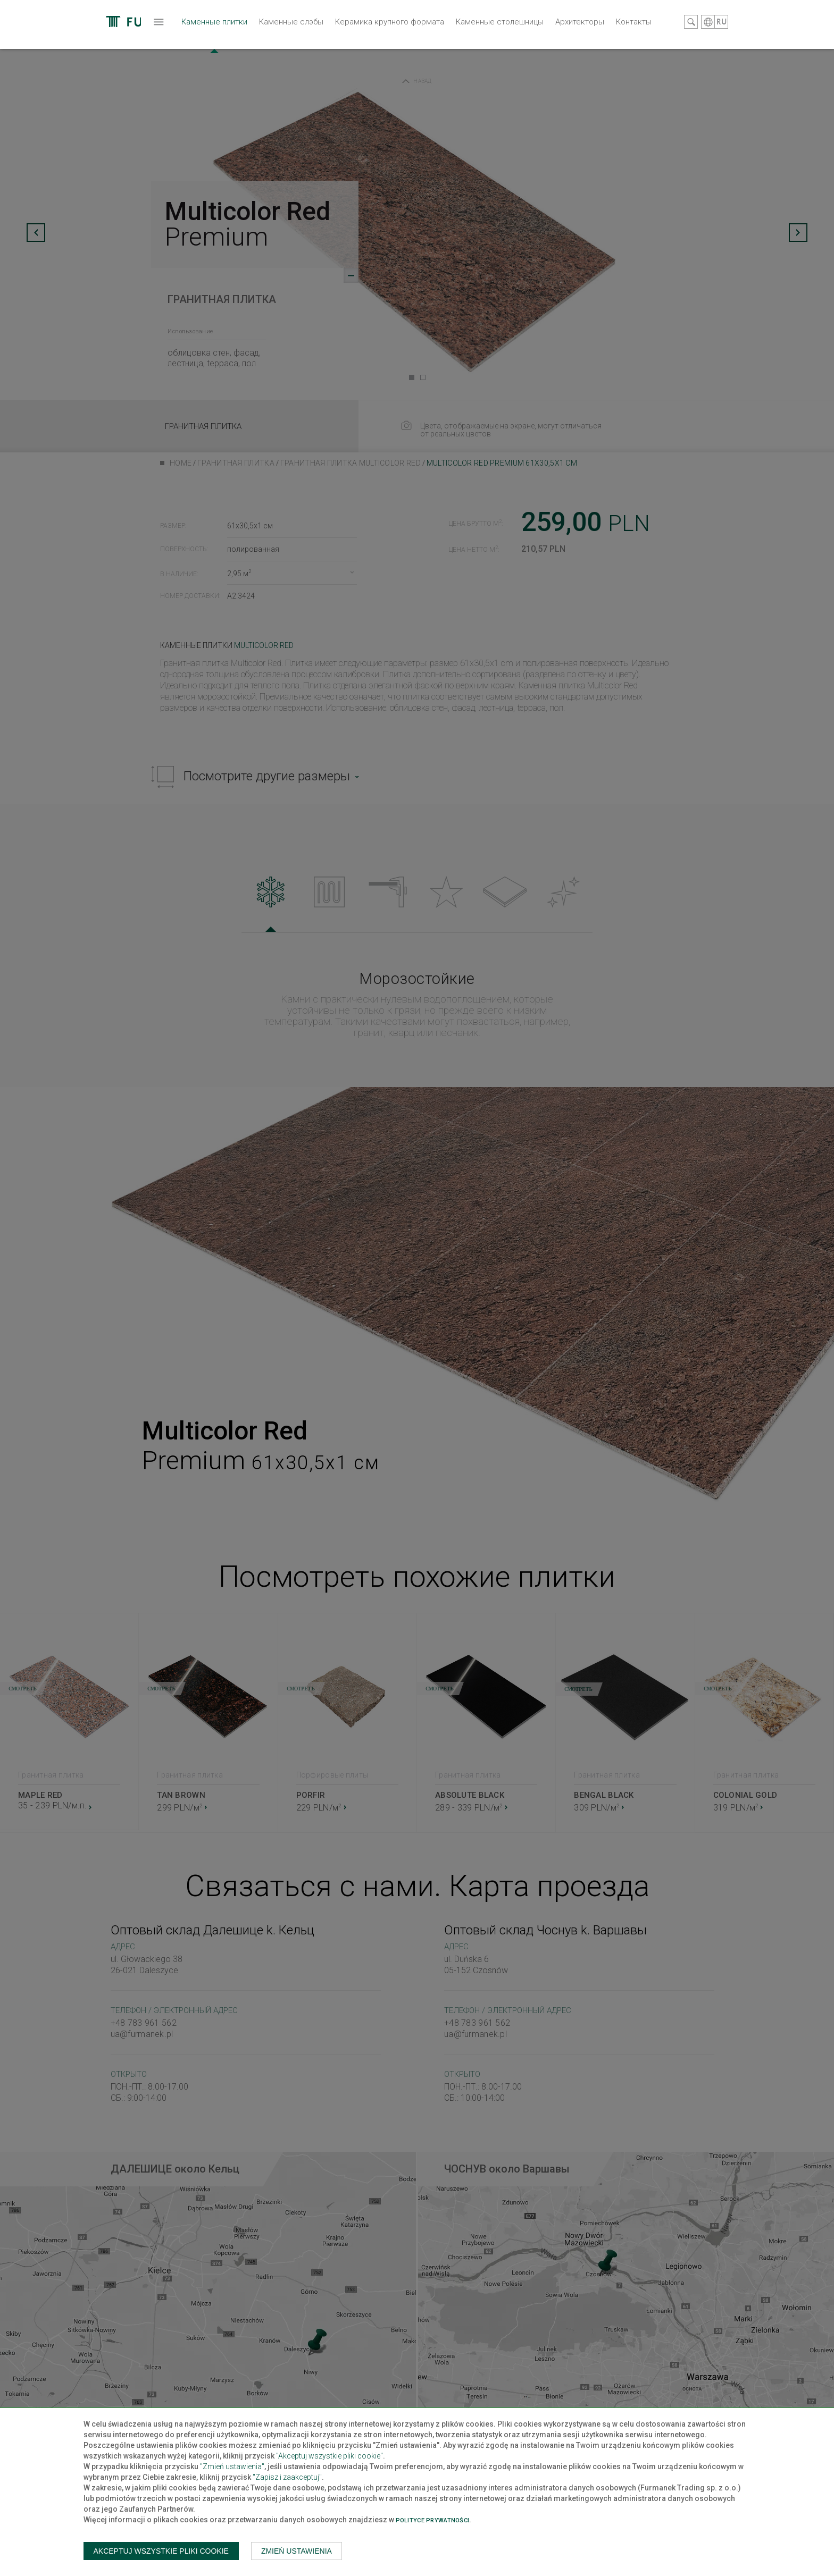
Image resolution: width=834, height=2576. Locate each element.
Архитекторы (510, 50)
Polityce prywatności (433, 2520)
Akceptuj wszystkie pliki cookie (161, 2551)
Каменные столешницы (430, 50)
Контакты (564, 50)
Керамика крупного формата (319, 50)
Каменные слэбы (221, 50)
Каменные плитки (145, 55)
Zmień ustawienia (296, 2551)
